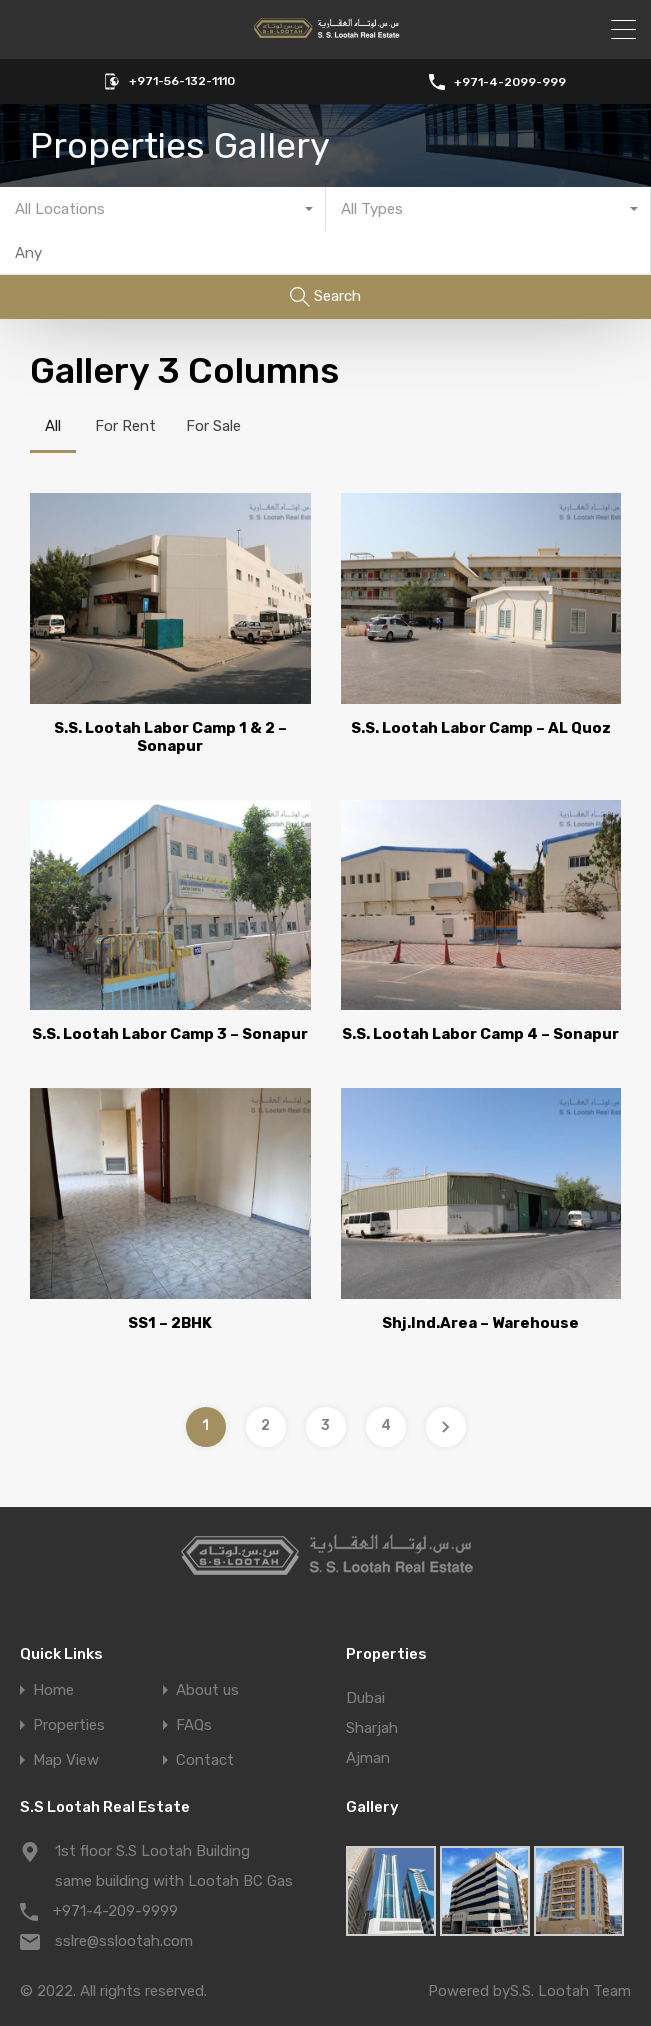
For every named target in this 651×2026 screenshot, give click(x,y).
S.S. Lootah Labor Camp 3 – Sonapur (170, 1034)
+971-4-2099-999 (510, 82)
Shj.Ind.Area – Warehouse (480, 1323)
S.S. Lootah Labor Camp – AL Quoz (481, 728)
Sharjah (372, 1728)
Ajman (368, 1758)
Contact (205, 1760)
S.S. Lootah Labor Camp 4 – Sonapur (480, 1034)
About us (207, 1690)
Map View (66, 1760)
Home (53, 1690)
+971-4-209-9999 (115, 1911)
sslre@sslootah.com (124, 1941)
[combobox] (163, 209)
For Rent (125, 426)
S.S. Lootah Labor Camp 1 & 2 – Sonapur (170, 737)
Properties (69, 1725)
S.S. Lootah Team (570, 1991)
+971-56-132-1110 (182, 81)
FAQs (194, 1725)
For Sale (213, 426)
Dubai (365, 1698)
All (53, 426)
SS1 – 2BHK (170, 1323)
